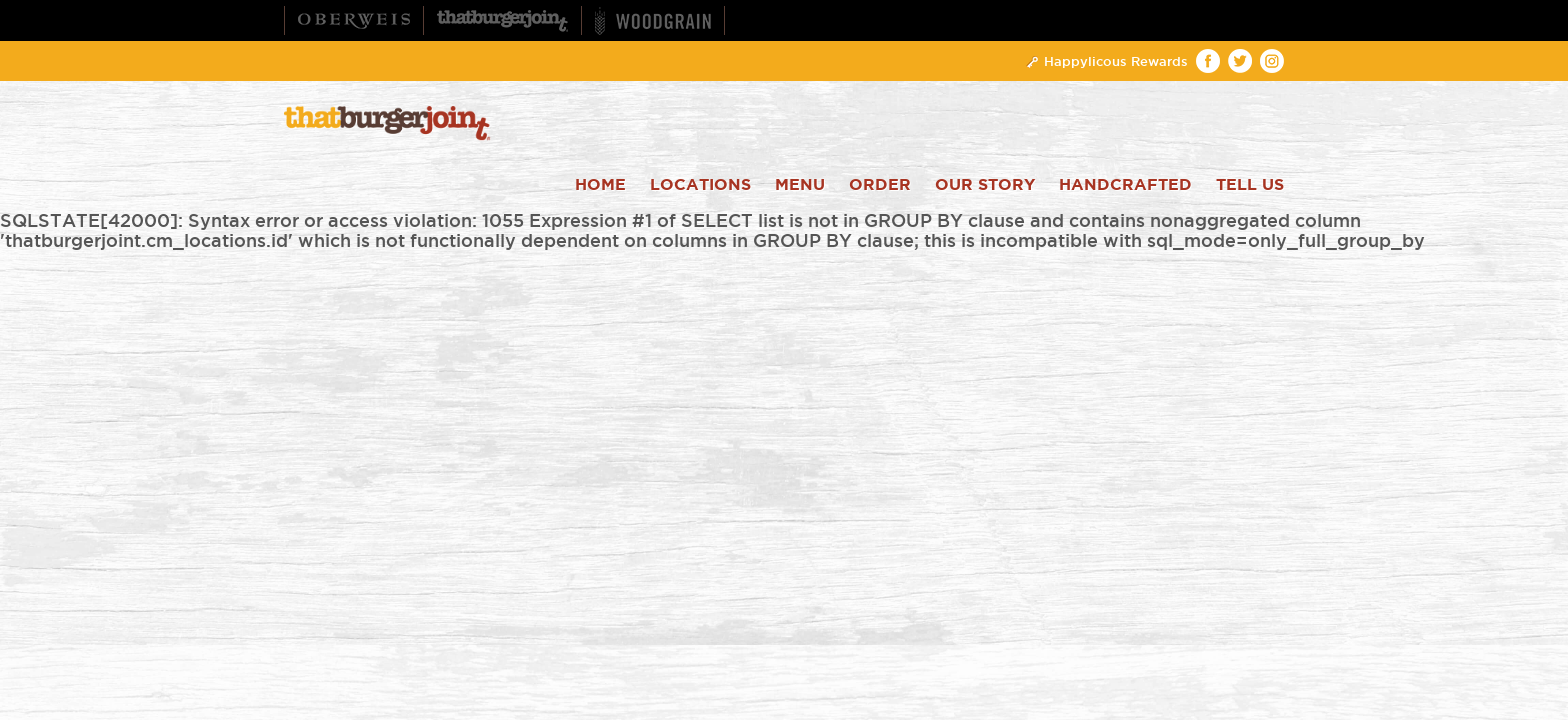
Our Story (985, 185)
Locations (700, 185)
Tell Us (1250, 185)
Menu (800, 185)
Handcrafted (1125, 185)
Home (600, 185)
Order (880, 185)
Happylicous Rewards (1106, 61)
